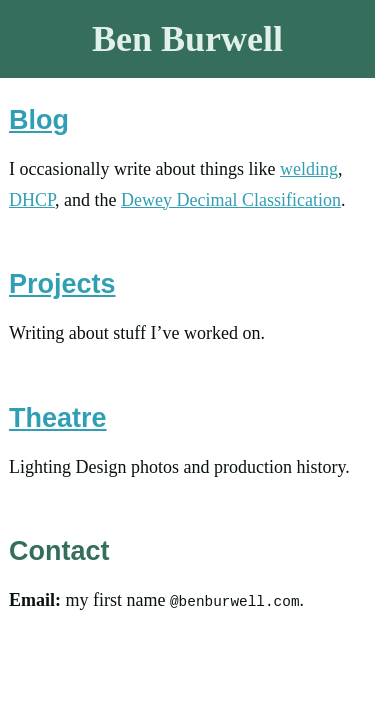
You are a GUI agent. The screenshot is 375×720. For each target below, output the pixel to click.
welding (309, 169)
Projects (62, 284)
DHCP (32, 200)
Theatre (58, 418)
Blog (39, 120)
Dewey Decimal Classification (231, 200)
